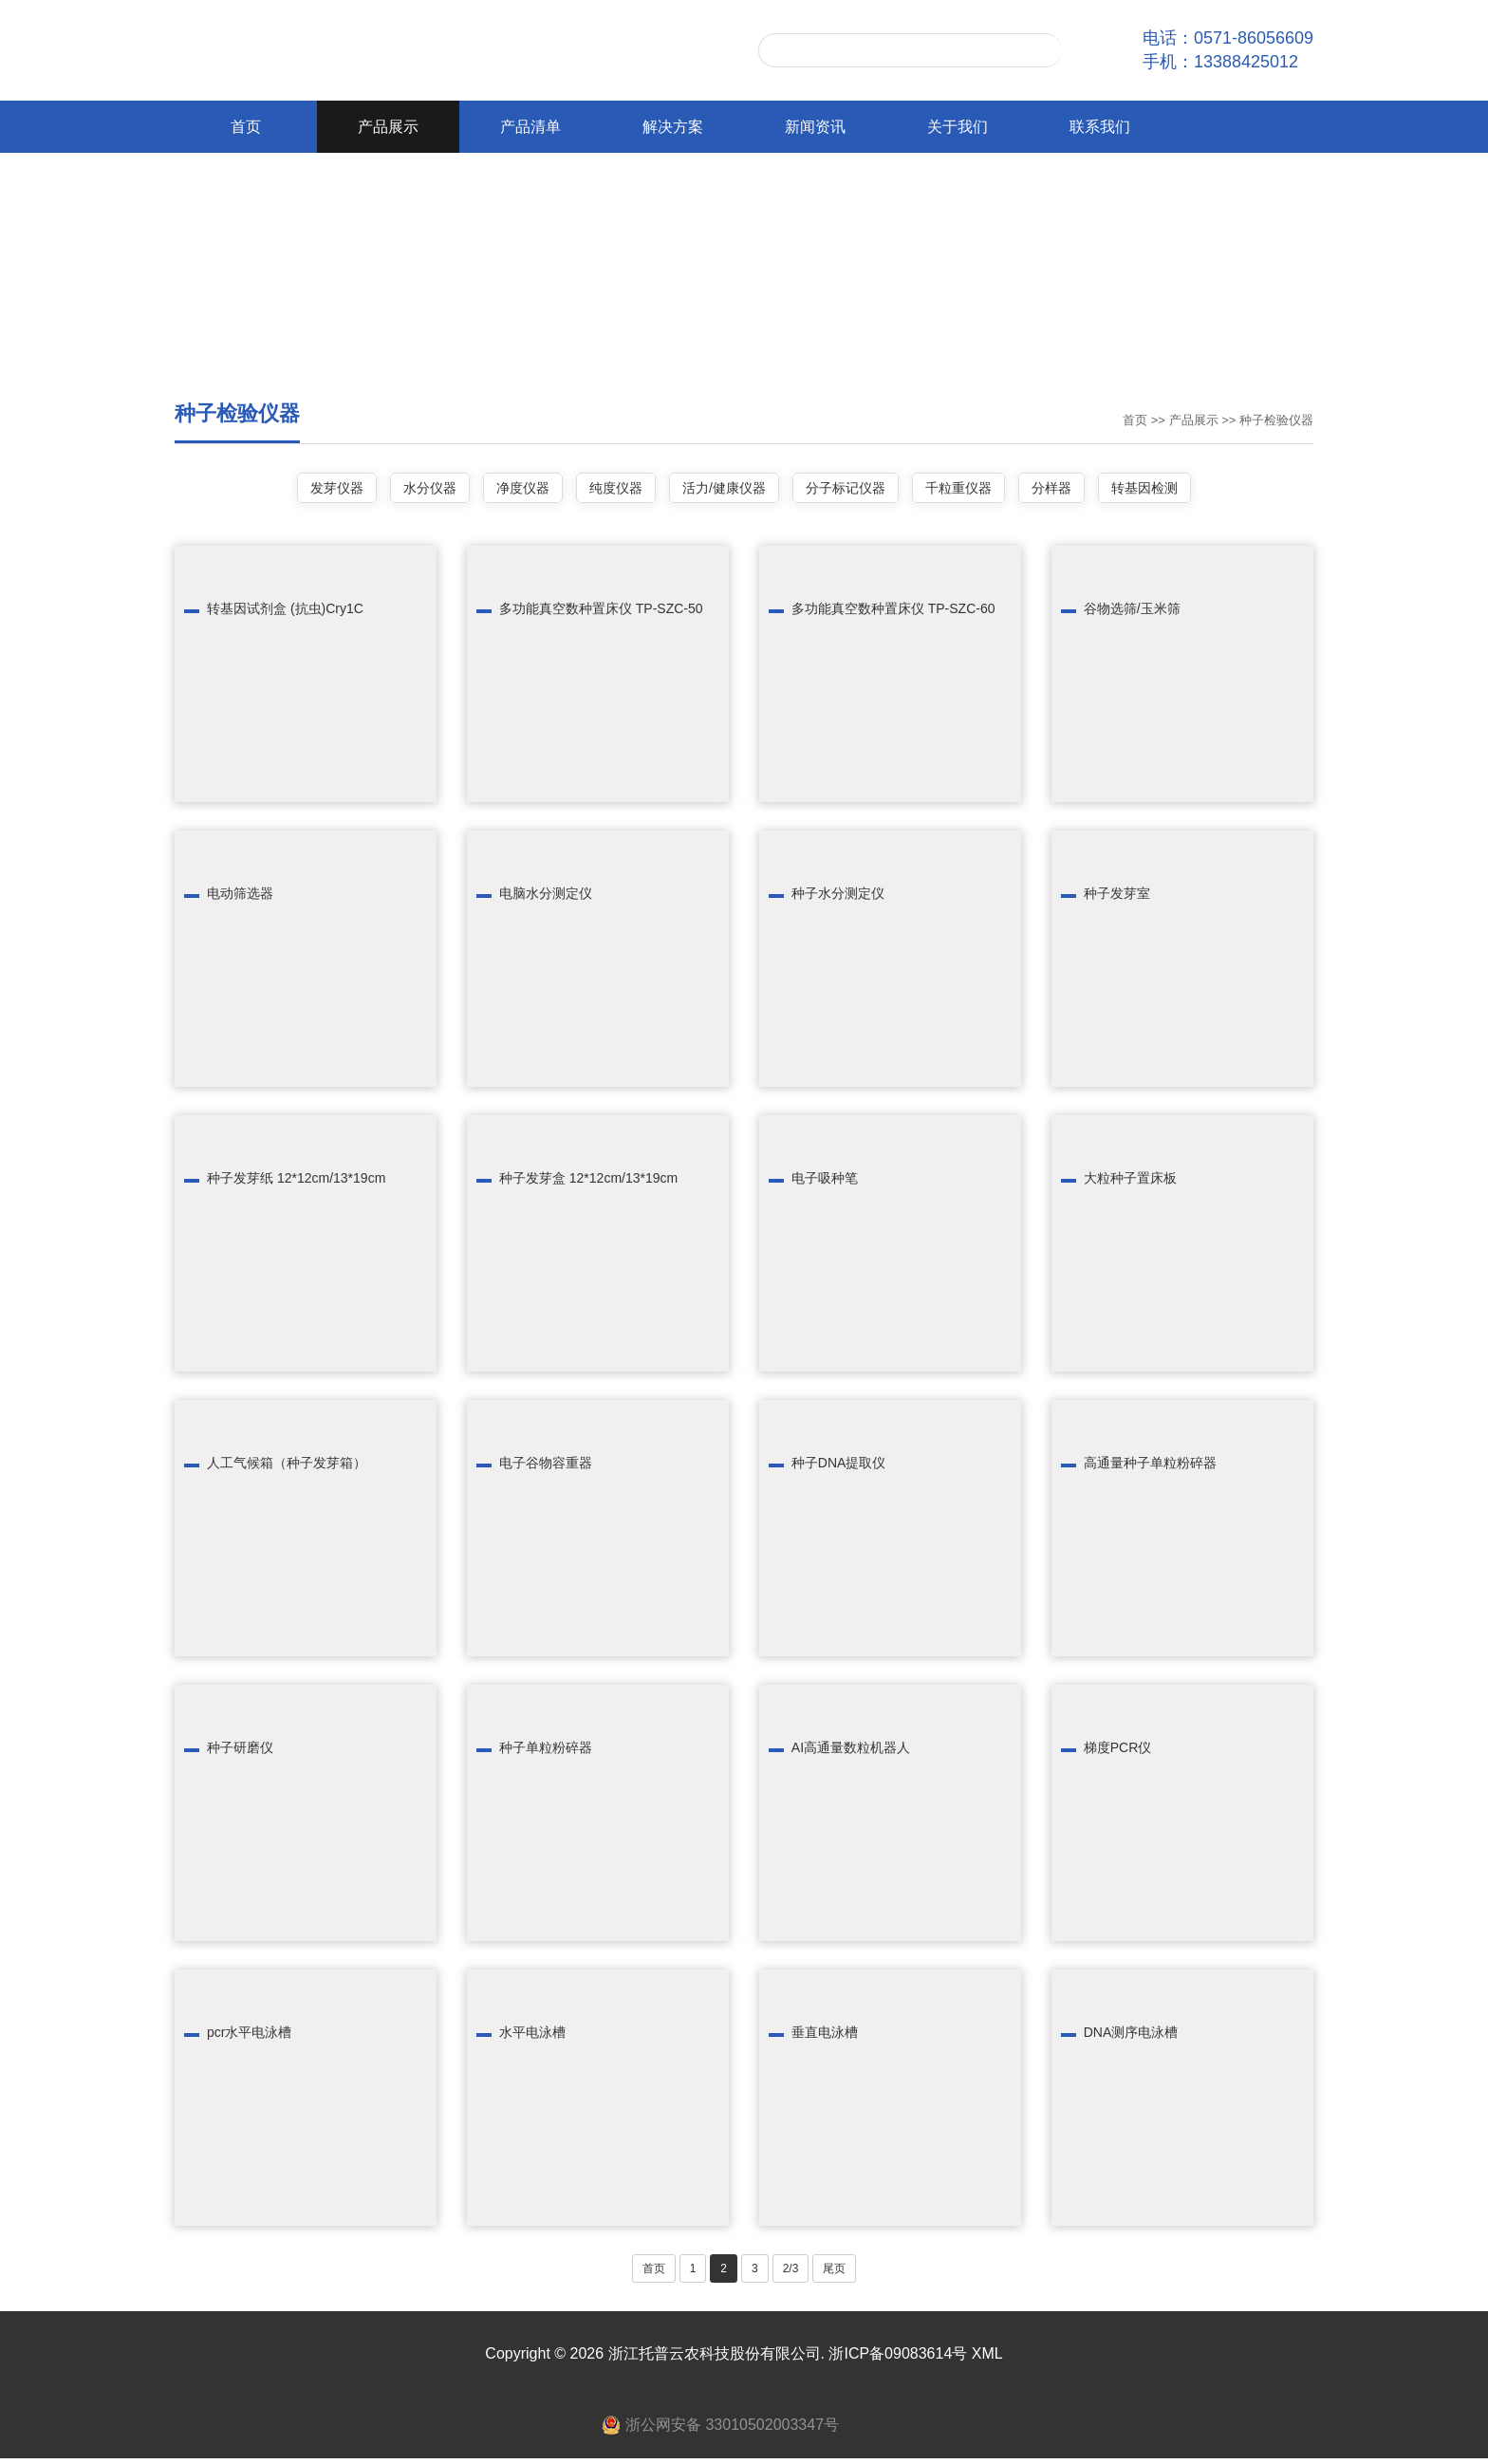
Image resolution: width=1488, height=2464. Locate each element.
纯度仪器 (603, 489)
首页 (246, 127)
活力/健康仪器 (724, 489)
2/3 (791, 2274)
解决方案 (672, 127)
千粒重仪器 (984, 489)
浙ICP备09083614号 (897, 2359)
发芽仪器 (286, 489)
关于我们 (957, 127)
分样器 (1089, 489)
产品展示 (388, 127)
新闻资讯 (815, 127)
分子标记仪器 (858, 489)
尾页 (834, 2274)
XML (987, 2359)
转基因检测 (1195, 489)
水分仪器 (391, 489)
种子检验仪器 (1276, 420)
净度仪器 (497, 489)
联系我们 (1100, 127)
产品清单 (530, 127)
